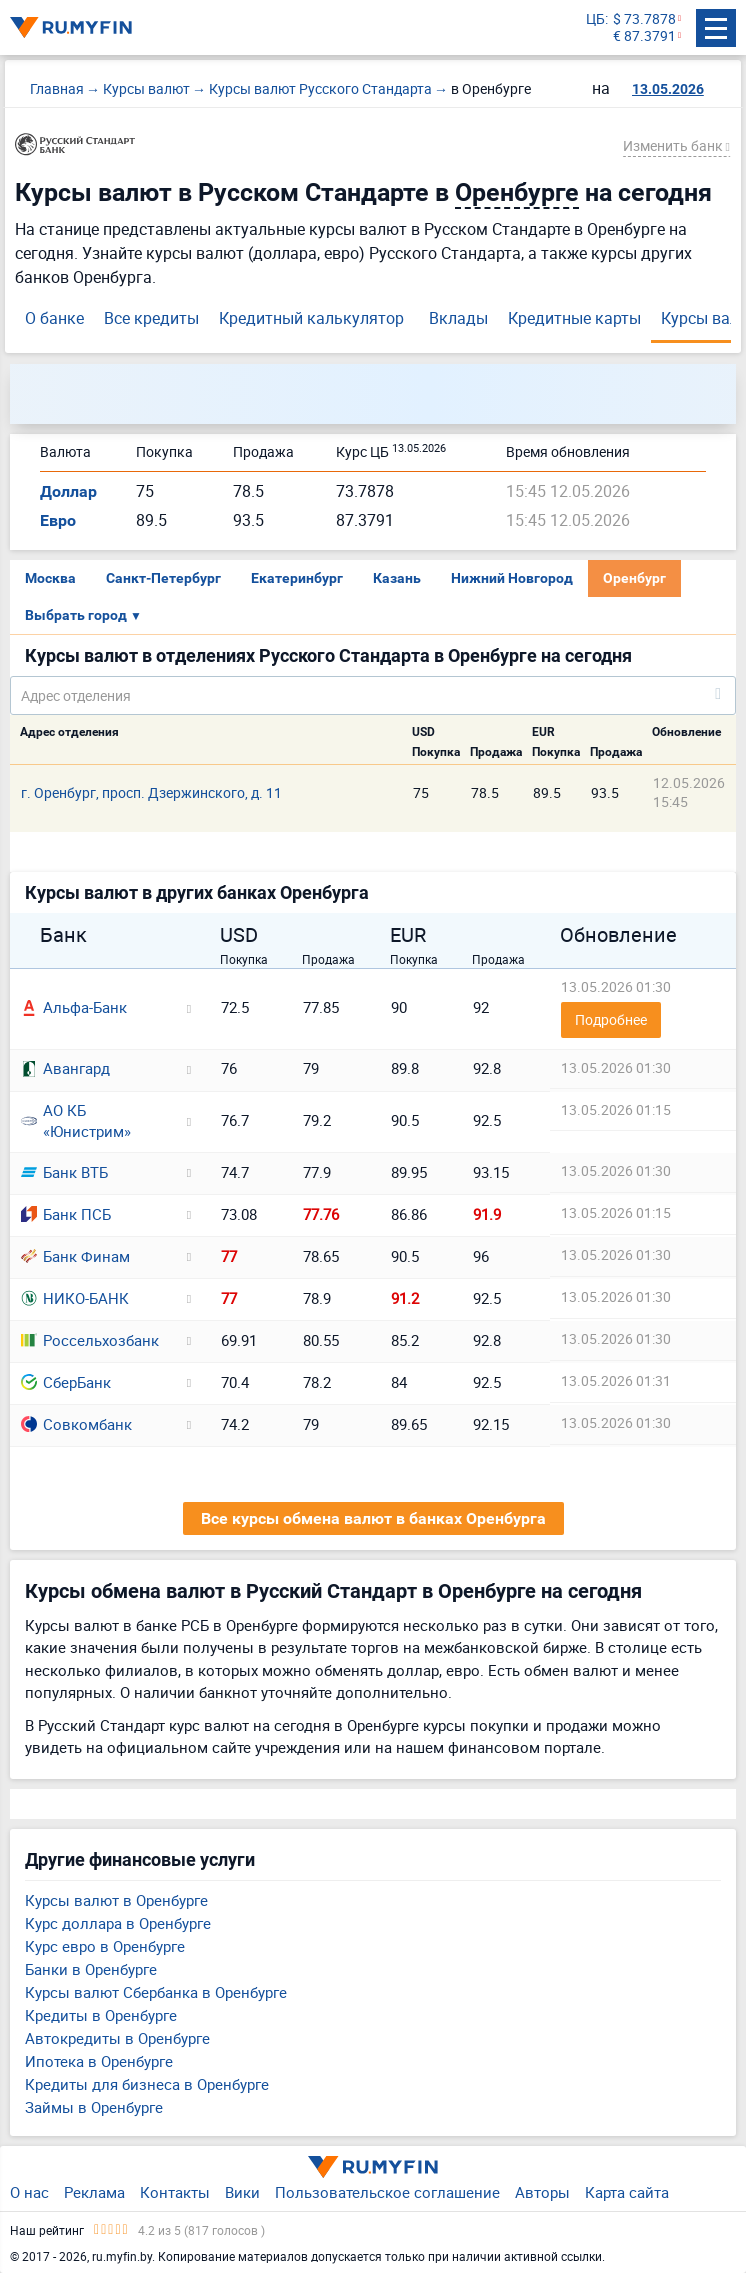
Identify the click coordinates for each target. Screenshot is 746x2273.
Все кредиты (151, 318)
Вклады (458, 318)
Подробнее (611, 1019)
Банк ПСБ (66, 1214)
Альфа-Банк (74, 1007)
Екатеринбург (297, 578)
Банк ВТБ (64, 1172)
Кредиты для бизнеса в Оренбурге (147, 2084)
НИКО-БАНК (75, 1298)
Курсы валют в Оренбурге (116, 1900)
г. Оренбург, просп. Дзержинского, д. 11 (151, 792)
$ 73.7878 (644, 19)
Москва (50, 578)
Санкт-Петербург (163, 578)
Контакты (175, 2192)
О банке (54, 318)
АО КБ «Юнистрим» (76, 1120)
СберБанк (66, 1382)
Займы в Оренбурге (94, 2107)
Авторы (542, 2192)
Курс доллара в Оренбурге (118, 1923)
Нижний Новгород (512, 578)
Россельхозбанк (90, 1340)
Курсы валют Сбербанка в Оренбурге (156, 1992)
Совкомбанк (76, 1424)
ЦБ (595, 19)
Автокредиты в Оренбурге (117, 2038)
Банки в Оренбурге (91, 1969)
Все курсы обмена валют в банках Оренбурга (373, 1518)
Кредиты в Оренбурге (101, 2015)
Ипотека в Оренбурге (99, 2061)
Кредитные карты (574, 318)
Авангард (65, 1068)
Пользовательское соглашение (387, 2192)
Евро (58, 520)
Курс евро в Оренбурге (105, 1946)
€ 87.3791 (644, 36)
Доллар (68, 491)
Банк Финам (75, 1256)
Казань (397, 578)
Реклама (94, 2192)
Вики (242, 2192)
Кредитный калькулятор (311, 318)
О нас (29, 2192)
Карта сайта (627, 2192)
